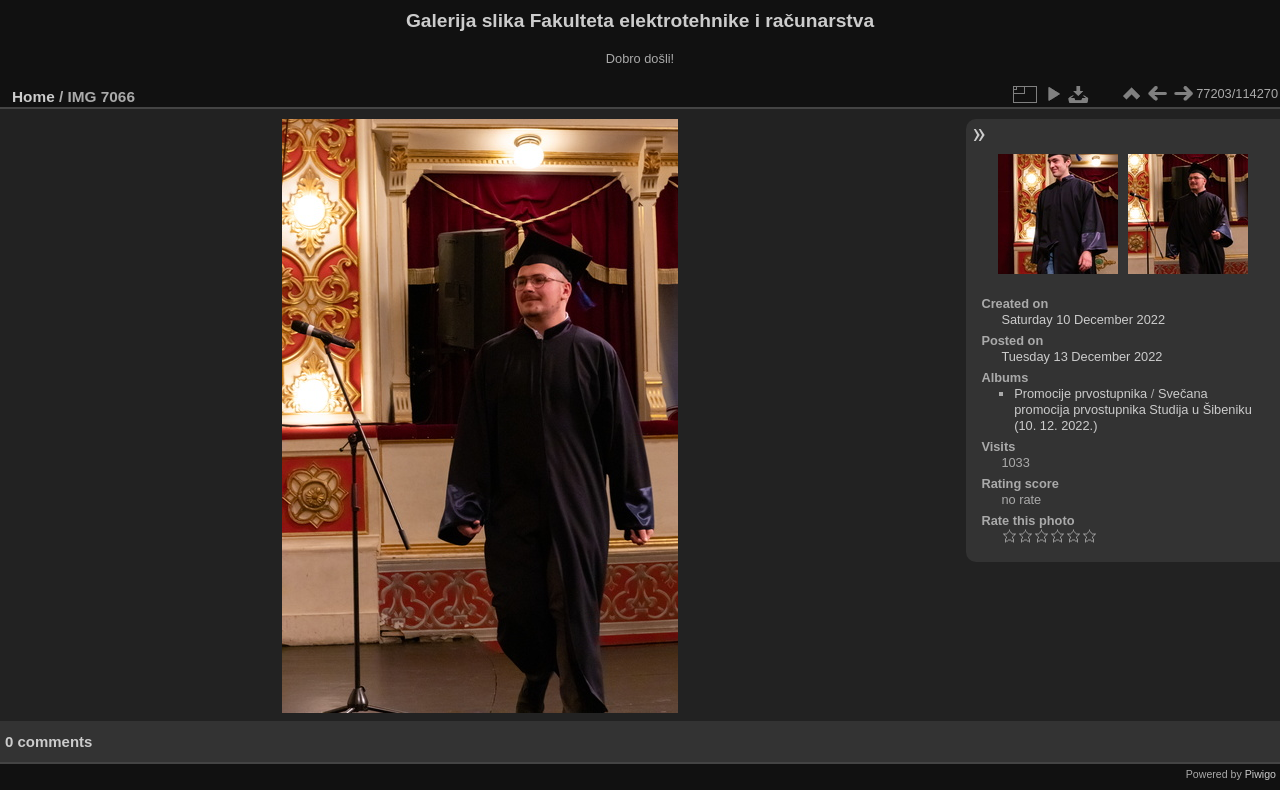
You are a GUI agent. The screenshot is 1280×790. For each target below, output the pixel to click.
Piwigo (1260, 774)
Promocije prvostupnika (1080, 393)
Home (33, 96)
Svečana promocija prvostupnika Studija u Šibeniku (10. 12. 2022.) (1133, 409)
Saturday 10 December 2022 (1083, 319)
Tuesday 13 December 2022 (1081, 356)
